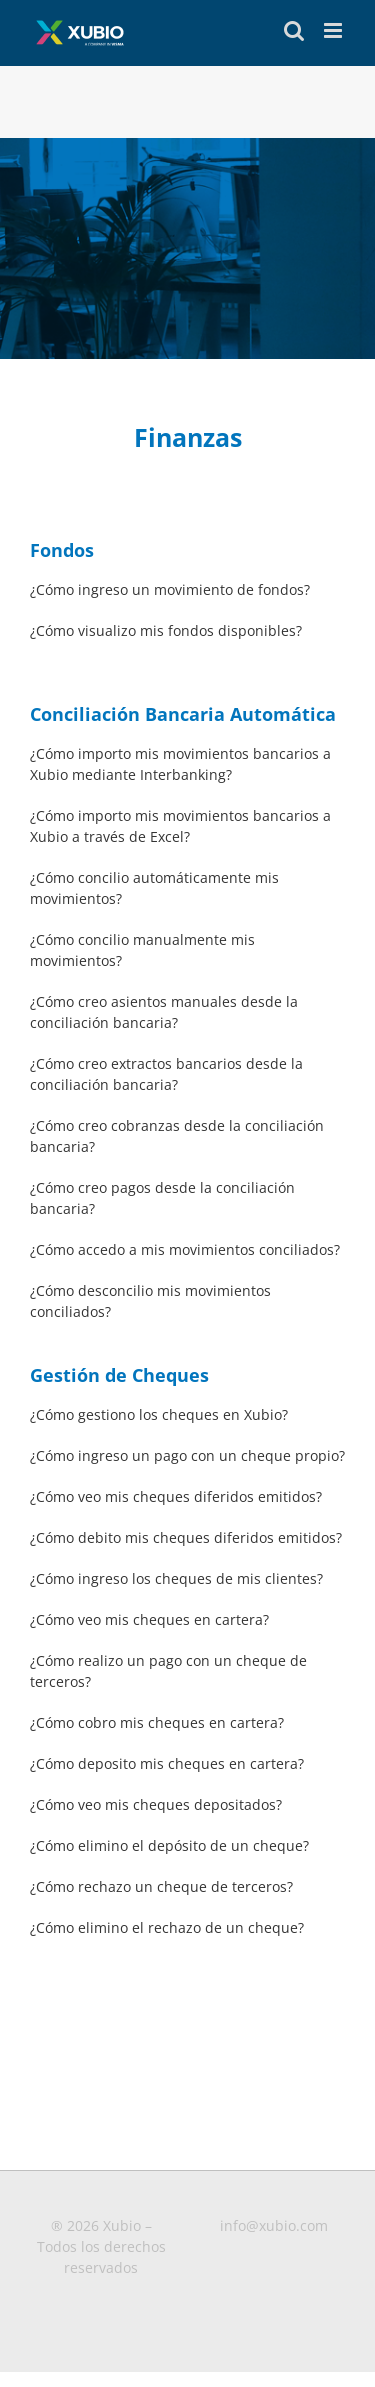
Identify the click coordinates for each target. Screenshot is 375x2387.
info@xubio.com (274, 2225)
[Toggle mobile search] (294, 30)
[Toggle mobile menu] (334, 30)
